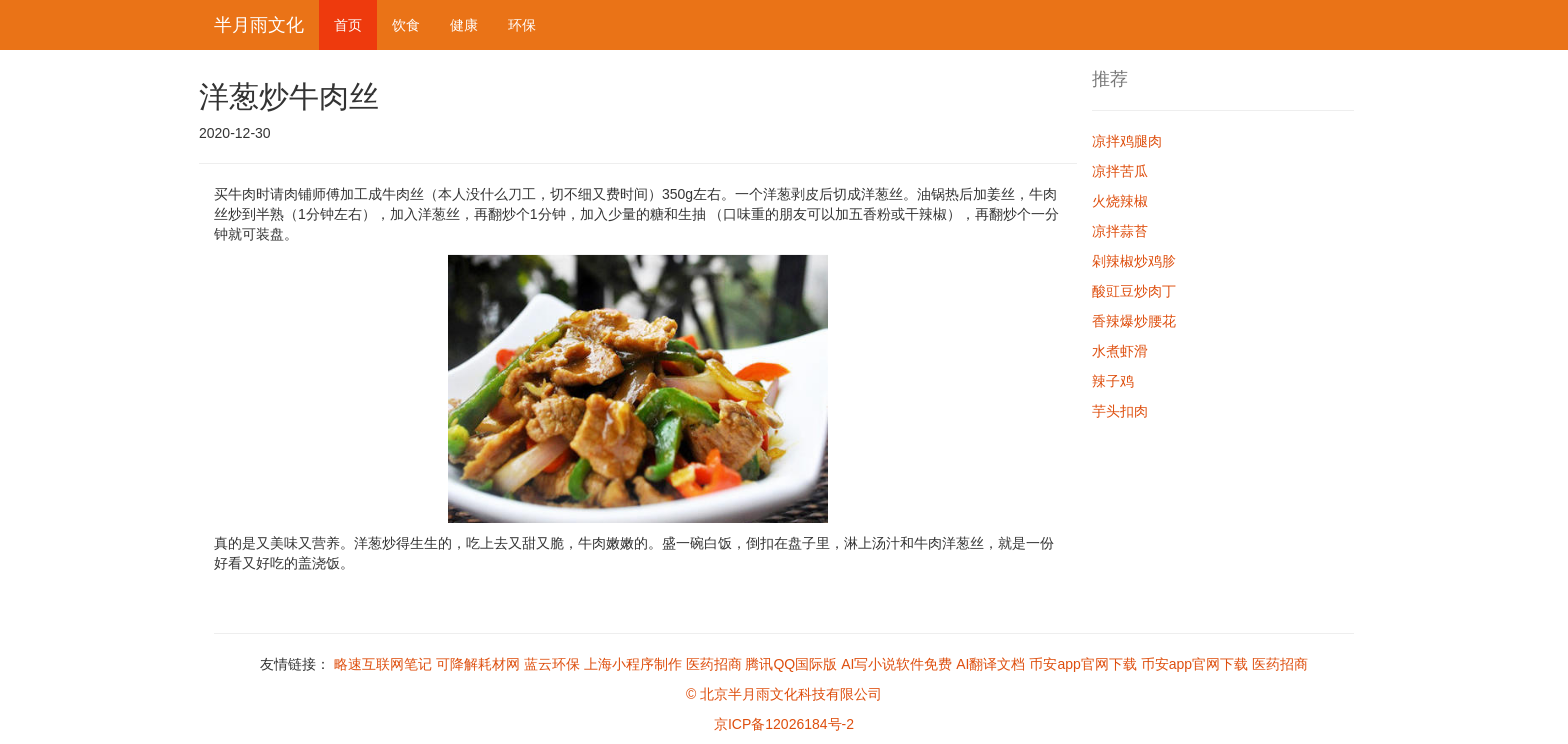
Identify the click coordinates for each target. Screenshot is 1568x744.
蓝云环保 (552, 664)
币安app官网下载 (1082, 664)
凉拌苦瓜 (1120, 171)
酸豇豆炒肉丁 (1134, 291)
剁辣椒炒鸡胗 (1134, 261)
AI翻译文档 (990, 664)
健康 (464, 25)
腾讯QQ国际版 (791, 664)
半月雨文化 (259, 25)
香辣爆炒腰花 (1134, 321)
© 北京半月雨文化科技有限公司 (784, 694)
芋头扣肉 (1120, 411)
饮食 (406, 25)
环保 (522, 25)
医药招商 (714, 664)
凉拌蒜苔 (1120, 231)
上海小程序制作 (633, 664)
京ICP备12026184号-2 (784, 724)
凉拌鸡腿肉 (1127, 141)
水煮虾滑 (1120, 351)
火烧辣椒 (1120, 201)
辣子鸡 (1113, 381)
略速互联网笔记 (383, 664)
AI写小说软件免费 (896, 664)
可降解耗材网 (478, 664)
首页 (348, 25)
